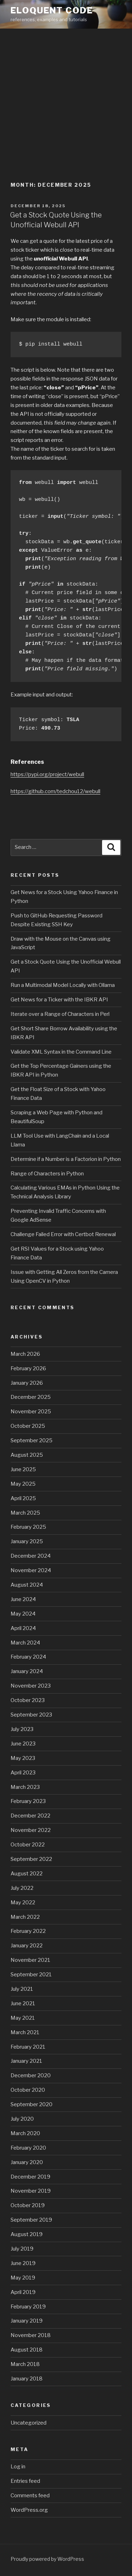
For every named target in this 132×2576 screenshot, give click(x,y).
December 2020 (31, 2075)
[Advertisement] (66, 98)
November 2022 (31, 1830)
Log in (18, 2466)
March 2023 (25, 1787)
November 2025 (31, 1411)
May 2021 (23, 2018)
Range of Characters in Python (47, 1173)
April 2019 (23, 2292)
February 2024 (28, 1657)
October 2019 (28, 2205)
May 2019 (23, 2278)
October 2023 (28, 1700)
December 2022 (30, 1816)
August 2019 (27, 2234)
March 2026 (25, 1354)
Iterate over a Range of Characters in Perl (60, 1014)
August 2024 (27, 1585)
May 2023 (23, 1758)
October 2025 (28, 1426)
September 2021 (31, 1974)
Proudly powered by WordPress (47, 2559)
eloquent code (52, 10)
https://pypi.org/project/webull (47, 774)
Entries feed (25, 2481)
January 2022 (27, 1945)
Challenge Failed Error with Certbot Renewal (63, 1234)
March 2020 (25, 2133)
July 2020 (22, 2119)
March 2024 (25, 1643)
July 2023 (22, 1729)
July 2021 (22, 1989)
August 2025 (27, 1455)
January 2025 (27, 1541)
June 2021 (23, 2003)
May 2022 (23, 1902)
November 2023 (31, 1686)
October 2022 (28, 1844)
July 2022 (22, 1888)
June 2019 (23, 2263)
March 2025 (25, 1513)
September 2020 (31, 2104)
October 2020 (28, 2090)
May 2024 (23, 1614)
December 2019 (30, 2177)
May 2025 (23, 1484)
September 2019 (31, 2220)
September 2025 (31, 1440)
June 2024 (23, 1599)
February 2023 (28, 1801)
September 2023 (31, 1715)
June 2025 (23, 1469)
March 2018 (25, 2364)
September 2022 (31, 1859)
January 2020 (27, 2162)
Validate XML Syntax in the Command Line (61, 1052)
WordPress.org (29, 2510)
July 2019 (22, 2249)
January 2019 (27, 2321)
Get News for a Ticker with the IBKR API (59, 999)
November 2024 (31, 1570)
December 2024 (31, 1556)
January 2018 (27, 2379)
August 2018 (27, 2350)
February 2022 (28, 1931)
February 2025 (28, 1527)
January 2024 (27, 1671)
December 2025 (31, 1397)
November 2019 (31, 2191)
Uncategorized (28, 2423)
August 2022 (27, 1873)
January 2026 (27, 1383)
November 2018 (31, 2335)
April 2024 (23, 1628)
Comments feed (30, 2495)
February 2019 (28, 2307)
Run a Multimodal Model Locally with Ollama (63, 985)
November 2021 (30, 1960)
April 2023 (23, 1772)
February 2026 (28, 1368)
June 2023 (23, 1744)
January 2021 (26, 2061)
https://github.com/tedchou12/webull (55, 791)
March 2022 (25, 1917)
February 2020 (28, 2148)
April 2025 (23, 1498)
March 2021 (25, 2032)
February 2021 (28, 2047)
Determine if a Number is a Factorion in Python (66, 1159)
